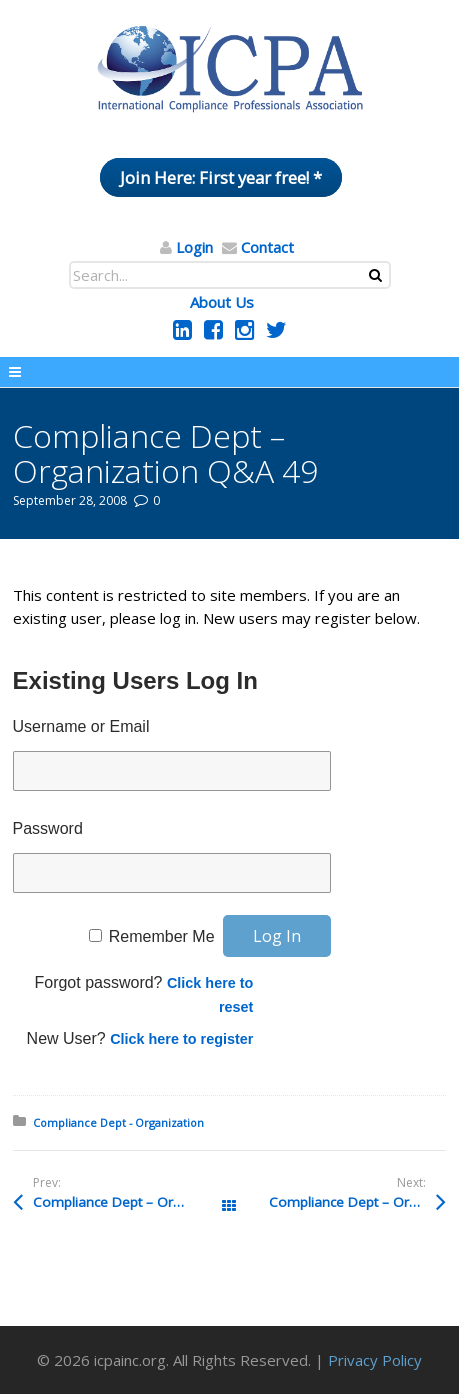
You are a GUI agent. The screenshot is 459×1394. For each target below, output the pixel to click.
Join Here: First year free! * (221, 177)
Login (194, 247)
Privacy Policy (375, 1360)
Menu (229, 372)
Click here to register (181, 1039)
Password (48, 828)
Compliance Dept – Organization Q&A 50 (131, 1202)
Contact (267, 247)
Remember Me (162, 936)
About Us (222, 302)
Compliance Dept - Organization (118, 1122)
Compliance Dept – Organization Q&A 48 (357, 1202)
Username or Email (81, 726)
